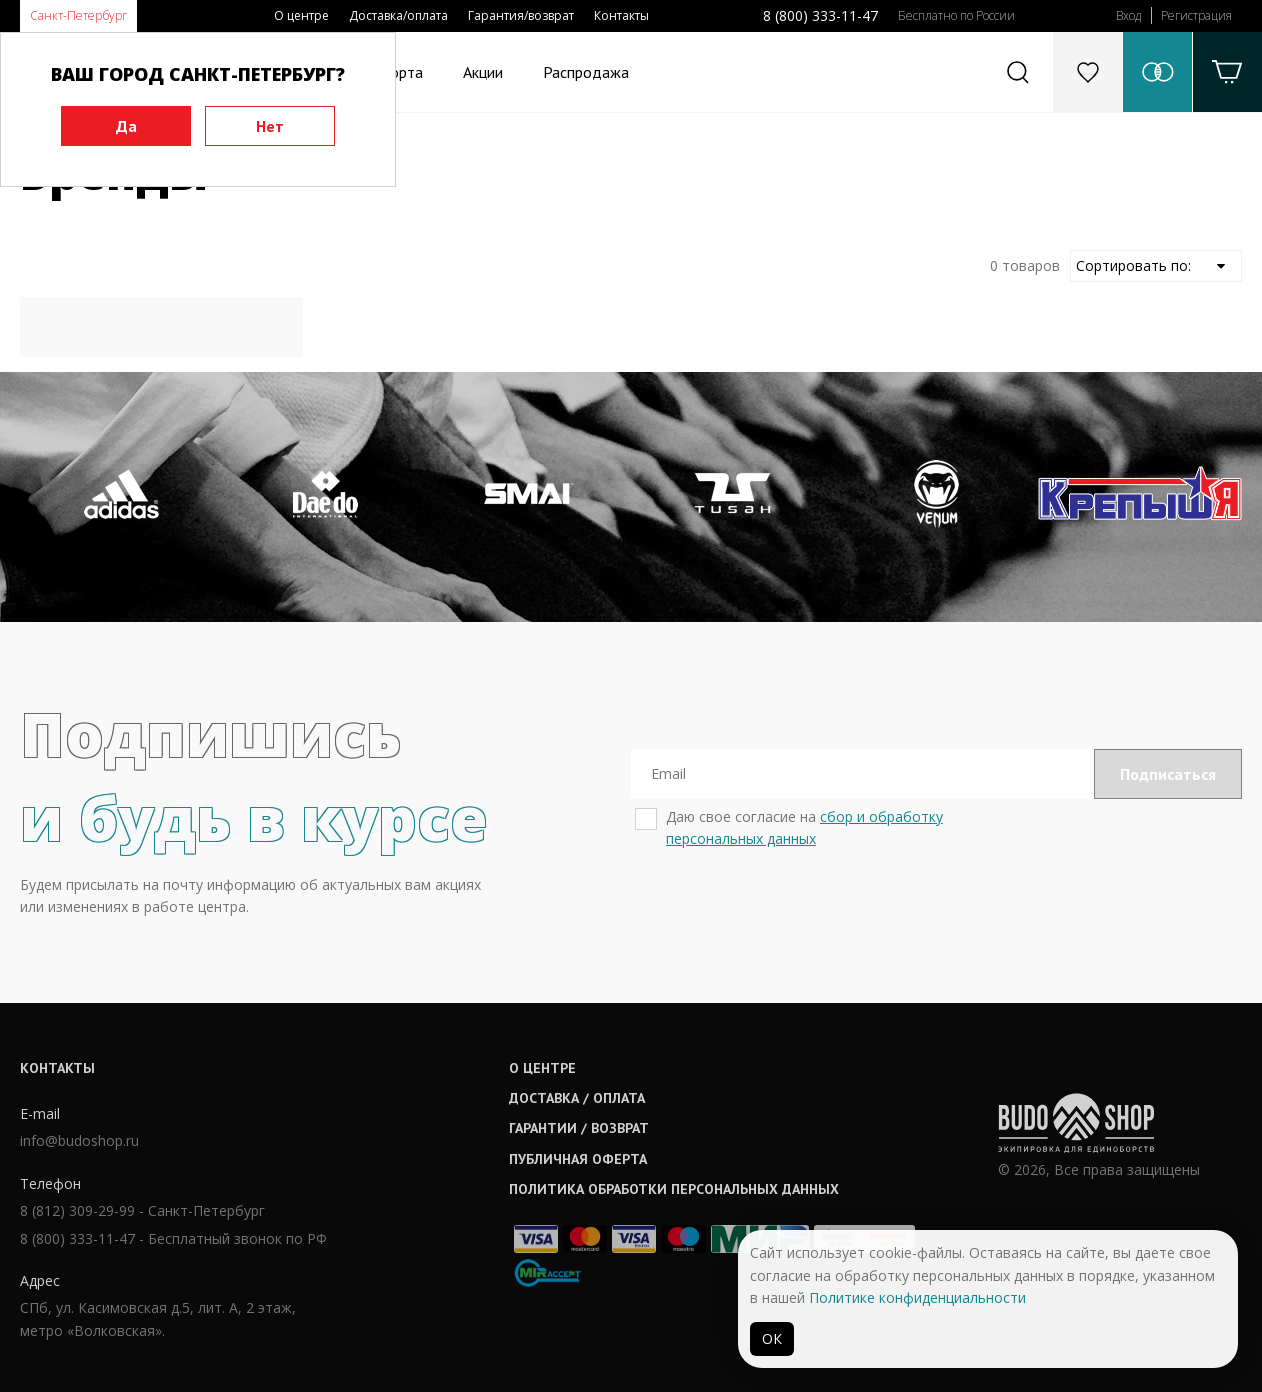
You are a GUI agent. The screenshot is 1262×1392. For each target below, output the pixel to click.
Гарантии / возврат (579, 1128)
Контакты (621, 15)
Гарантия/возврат (521, 15)
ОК (772, 1338)
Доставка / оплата (577, 1098)
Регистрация (1196, 15)
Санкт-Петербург (78, 15)
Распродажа (586, 72)
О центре (301, 15)
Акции (483, 72)
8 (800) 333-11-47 (820, 15)
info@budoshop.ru (79, 1140)
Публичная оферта (578, 1159)
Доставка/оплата (398, 15)
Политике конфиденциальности (917, 1297)
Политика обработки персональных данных (674, 1189)
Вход (1128, 15)
